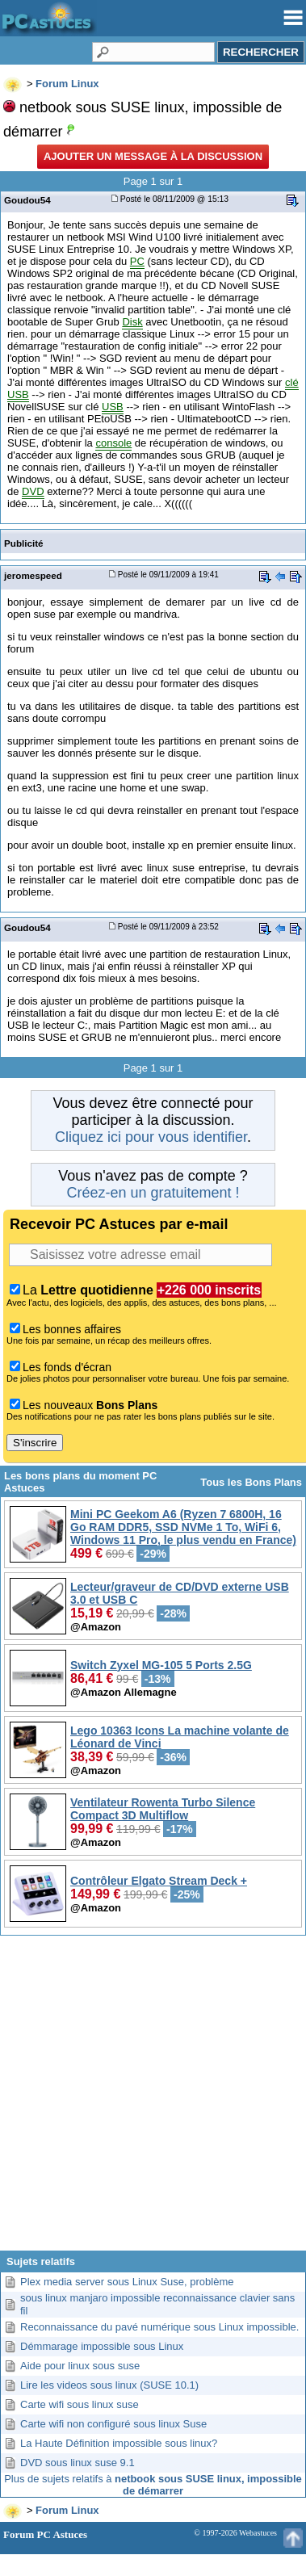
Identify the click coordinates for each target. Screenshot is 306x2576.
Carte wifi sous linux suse (79, 2404)
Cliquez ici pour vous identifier (151, 1137)
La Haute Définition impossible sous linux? (118, 2443)
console (113, 443)
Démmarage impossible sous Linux (101, 2346)
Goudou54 (27, 200)
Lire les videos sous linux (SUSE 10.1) (109, 2385)
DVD (33, 491)
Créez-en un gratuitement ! (152, 1193)
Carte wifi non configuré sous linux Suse (113, 2424)
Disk (132, 322)
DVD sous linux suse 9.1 (77, 2462)
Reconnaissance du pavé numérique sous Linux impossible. (159, 2327)
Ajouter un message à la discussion (153, 156)
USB (113, 407)
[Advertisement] (151, 2099)
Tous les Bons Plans (251, 1482)
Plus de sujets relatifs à (153, 2485)
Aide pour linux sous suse (80, 2366)
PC (137, 261)
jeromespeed (33, 575)
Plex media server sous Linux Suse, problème (126, 2282)
